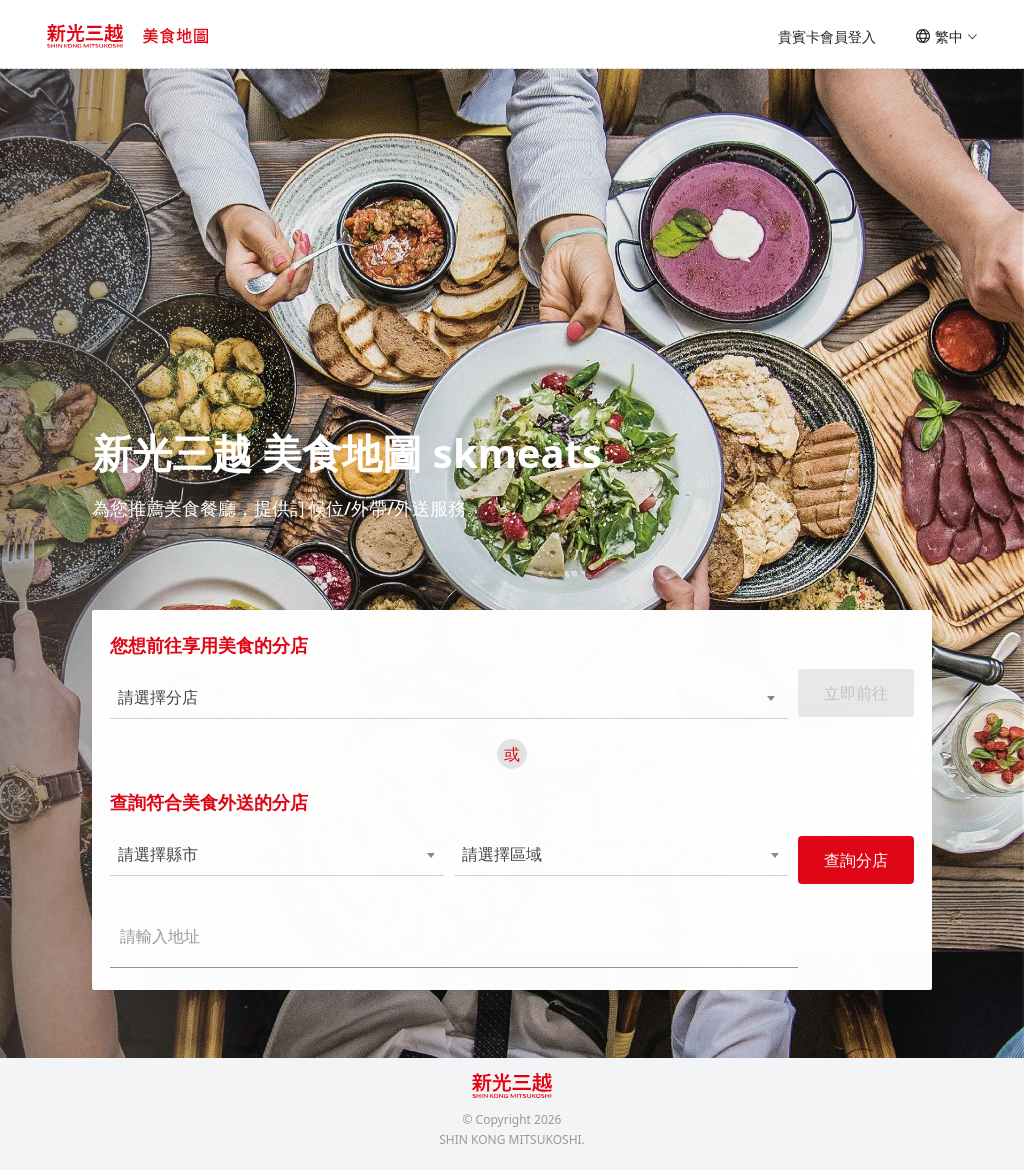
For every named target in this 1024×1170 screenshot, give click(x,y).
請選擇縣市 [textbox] (164, 862)
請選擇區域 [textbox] (502, 862)
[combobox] (415, 706)
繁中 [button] (946, 36)
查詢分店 (850, 868)
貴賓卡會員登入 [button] (827, 36)
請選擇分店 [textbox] (164, 705)
